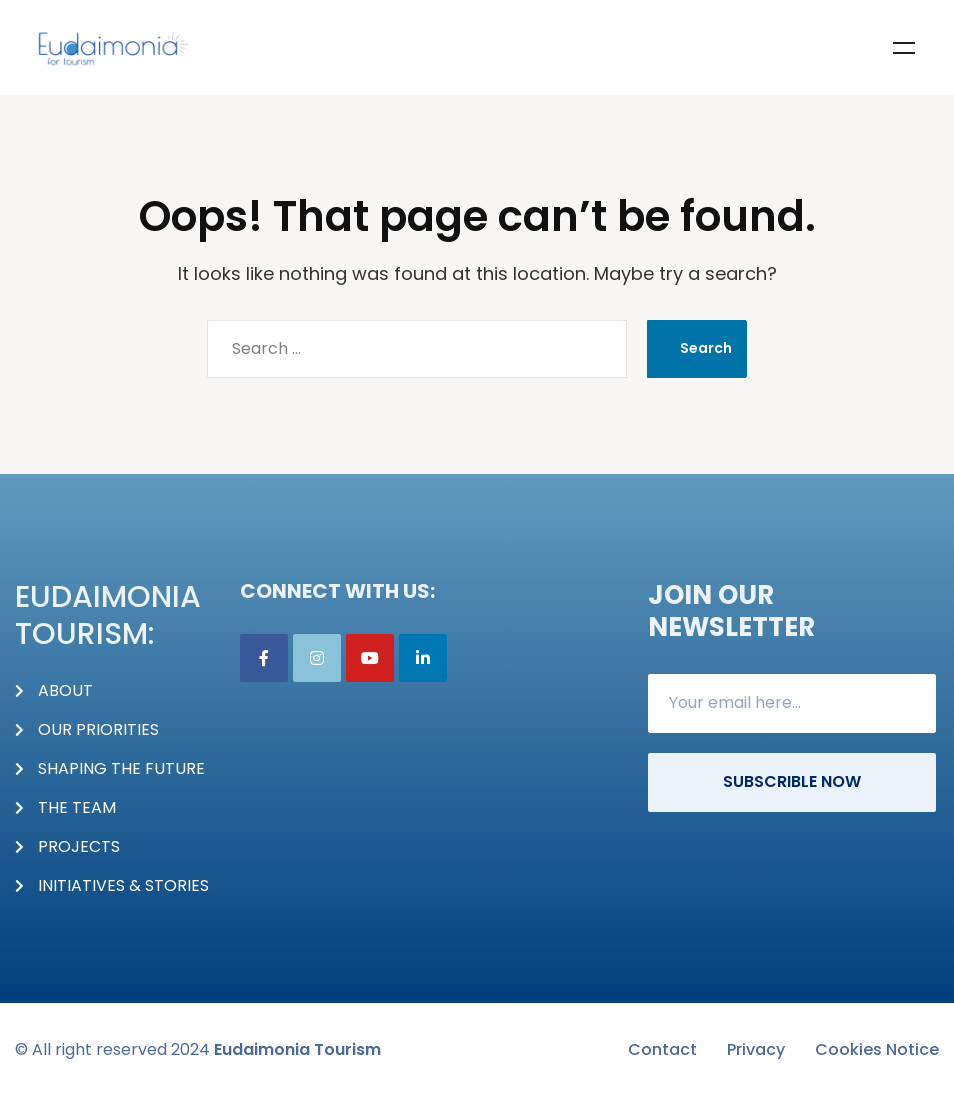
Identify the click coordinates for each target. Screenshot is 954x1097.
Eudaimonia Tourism (297, 1049)
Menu (904, 48)
